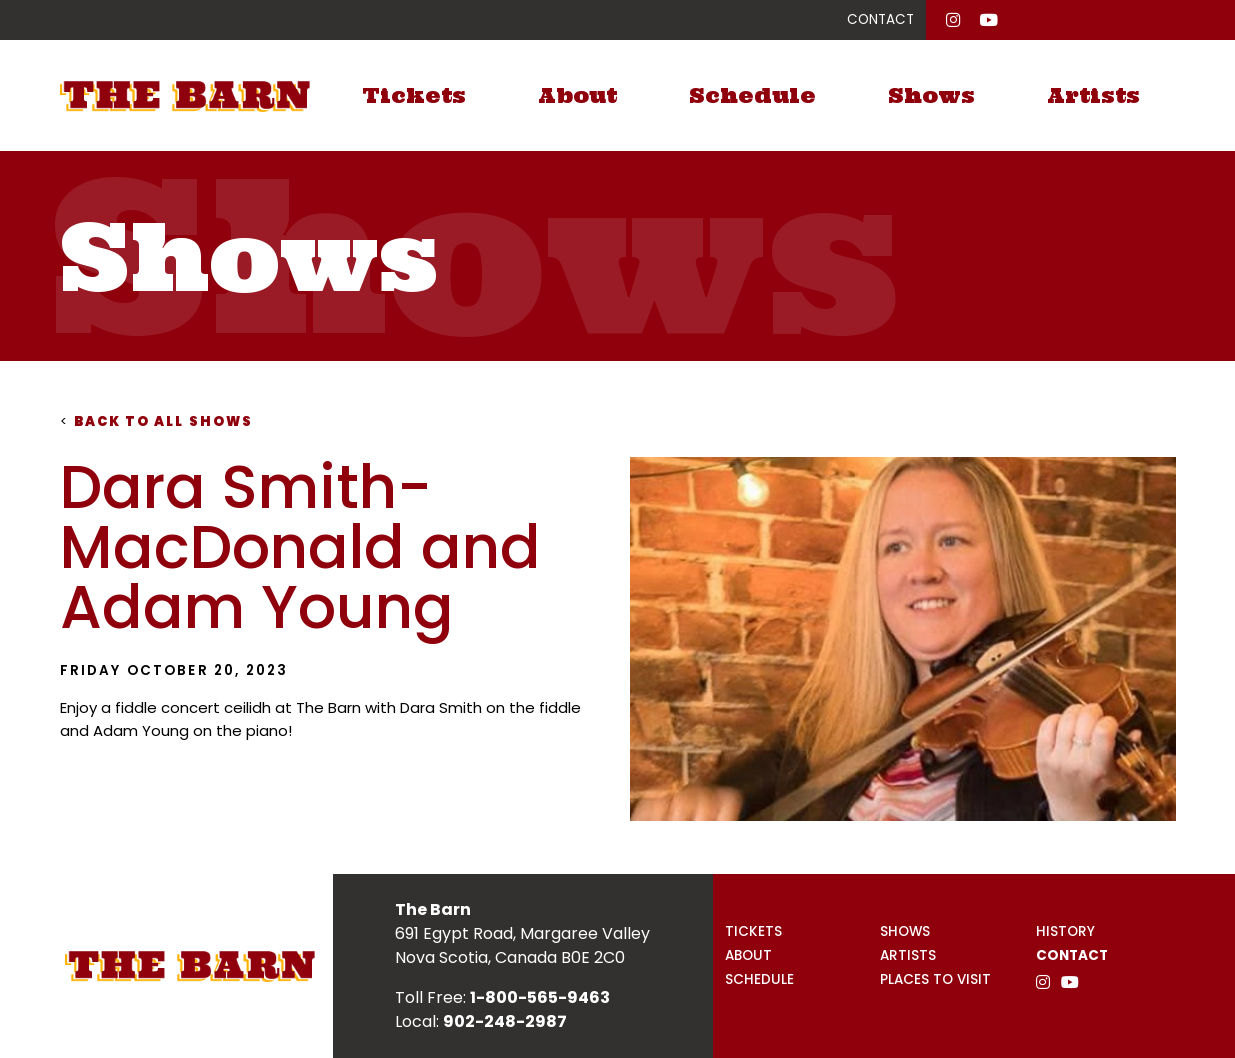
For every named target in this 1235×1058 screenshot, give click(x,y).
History (1065, 931)
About (577, 95)
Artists (1093, 95)
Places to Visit (935, 979)
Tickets (414, 95)
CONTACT (880, 19)
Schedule (752, 95)
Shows (931, 95)
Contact (1072, 955)
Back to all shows (157, 421)
